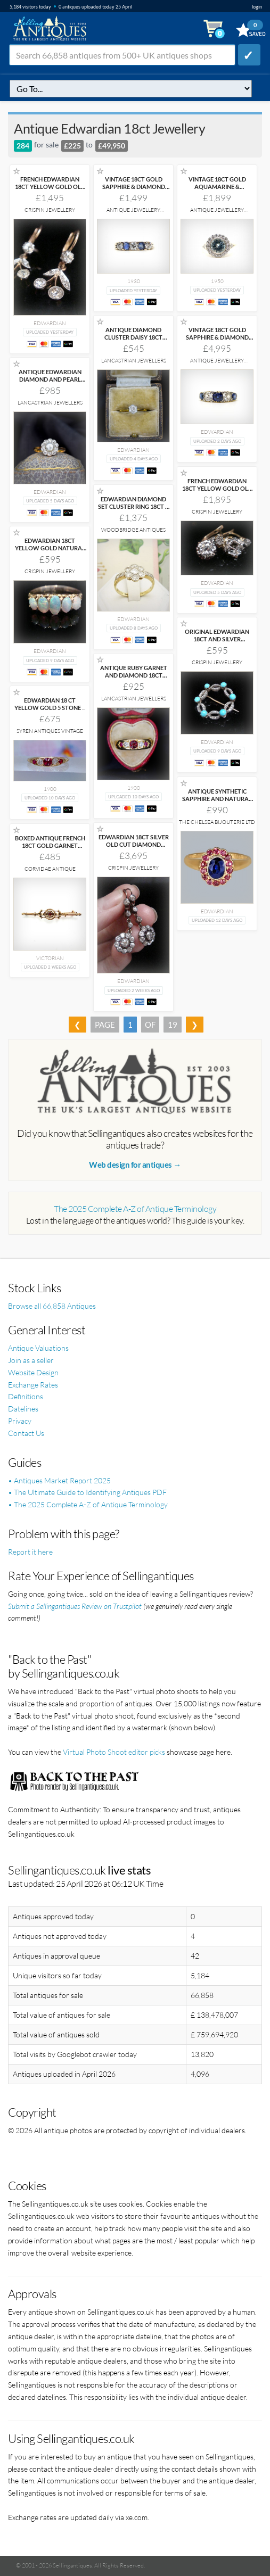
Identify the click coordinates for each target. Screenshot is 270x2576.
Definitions (25, 1396)
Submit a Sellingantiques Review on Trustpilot (75, 1606)
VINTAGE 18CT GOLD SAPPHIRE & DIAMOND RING (133, 186)
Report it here (30, 1551)
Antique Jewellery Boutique (133, 213)
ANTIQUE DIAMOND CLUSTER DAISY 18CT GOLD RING (133, 337)
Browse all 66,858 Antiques (52, 1305)
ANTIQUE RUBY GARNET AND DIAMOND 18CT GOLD (133, 675)
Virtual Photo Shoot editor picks (114, 1751)
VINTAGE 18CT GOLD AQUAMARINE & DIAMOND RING (217, 186)
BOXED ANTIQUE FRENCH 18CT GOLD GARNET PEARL (50, 845)
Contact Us (26, 1433)
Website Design (33, 1372)
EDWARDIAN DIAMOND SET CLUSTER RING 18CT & (133, 506)
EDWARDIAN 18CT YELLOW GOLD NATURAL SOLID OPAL (50, 548)
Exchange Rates (33, 1384)
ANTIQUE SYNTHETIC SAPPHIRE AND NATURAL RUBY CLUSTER (217, 799)
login (257, 7)
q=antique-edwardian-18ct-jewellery (131, 88)
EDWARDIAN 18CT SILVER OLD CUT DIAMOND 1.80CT (134, 844)
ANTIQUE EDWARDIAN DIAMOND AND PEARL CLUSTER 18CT (50, 379)
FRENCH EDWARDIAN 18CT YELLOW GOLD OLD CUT (50, 186)
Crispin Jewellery (49, 210)
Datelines (23, 1408)
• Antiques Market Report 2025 (59, 1480)
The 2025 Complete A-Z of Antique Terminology (135, 1208)
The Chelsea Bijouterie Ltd (217, 822)
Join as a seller (31, 1360)
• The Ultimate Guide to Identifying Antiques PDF (87, 1492)
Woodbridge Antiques (133, 529)
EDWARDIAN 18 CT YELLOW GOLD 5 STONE (49, 704)
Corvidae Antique (50, 868)
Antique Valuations (38, 1347)
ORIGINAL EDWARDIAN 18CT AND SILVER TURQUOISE (217, 639)
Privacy (19, 1420)
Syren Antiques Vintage (50, 731)
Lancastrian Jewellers (133, 360)
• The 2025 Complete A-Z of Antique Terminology (88, 1504)
